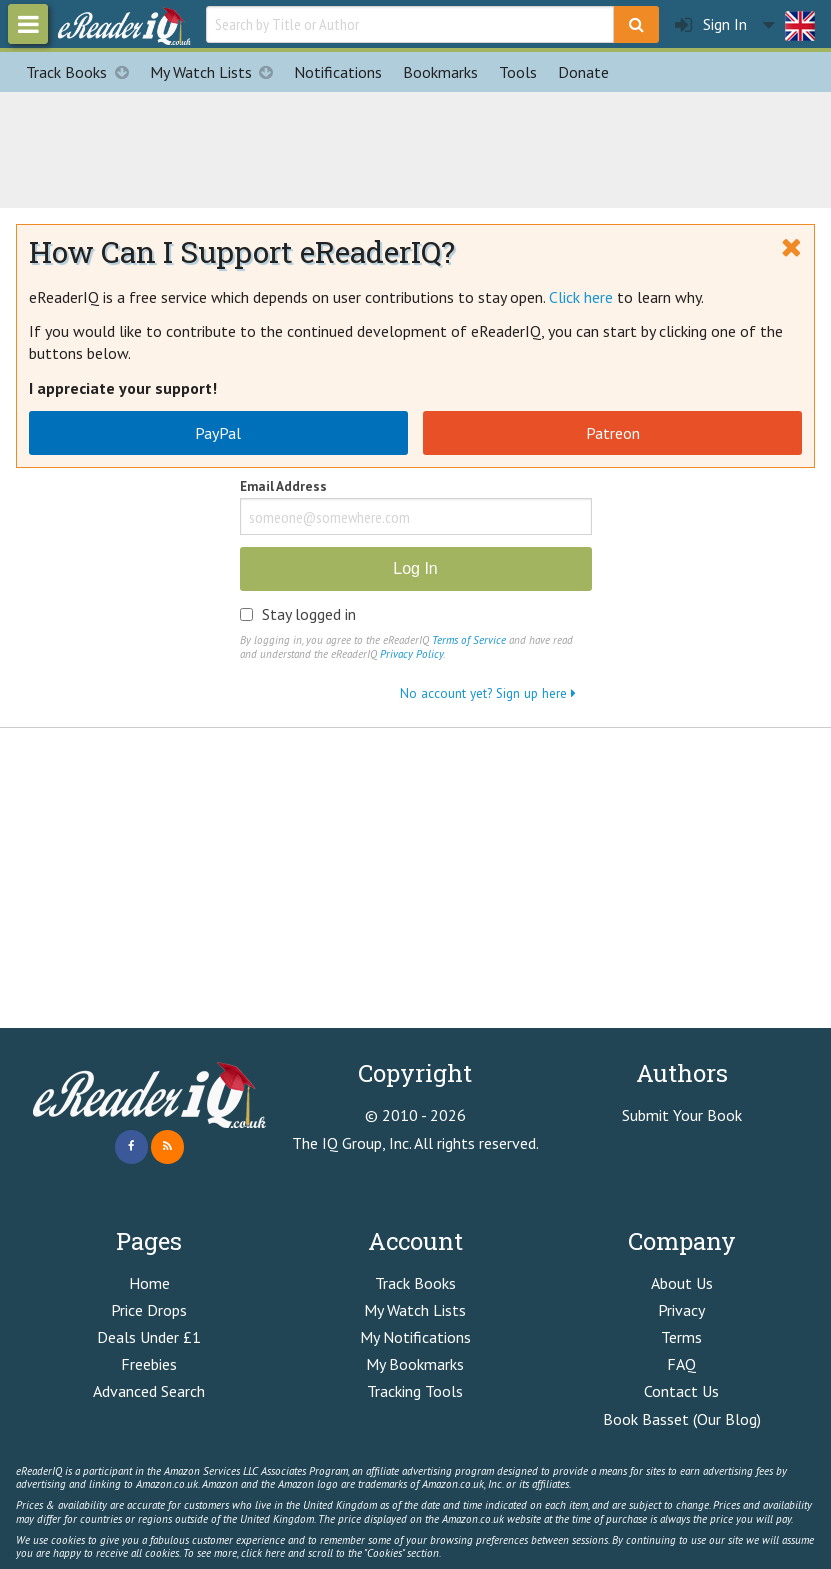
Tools (518, 72)
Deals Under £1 (149, 1337)
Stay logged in (309, 614)
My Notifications (415, 1337)
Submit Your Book (682, 1115)
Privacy (681, 1310)
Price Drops (149, 1310)
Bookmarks (440, 72)
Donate (583, 72)
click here (263, 1553)
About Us (682, 1283)
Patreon (613, 433)
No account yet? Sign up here (488, 693)
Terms (681, 1337)
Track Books (82, 72)
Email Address (283, 487)
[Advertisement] (416, 147)
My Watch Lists (217, 72)
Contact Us (681, 1391)
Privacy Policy (411, 654)
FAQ (681, 1364)
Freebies (149, 1364)
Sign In (711, 24)
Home (149, 1283)
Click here (581, 297)
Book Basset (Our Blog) (682, 1419)
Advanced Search (149, 1391)
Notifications (338, 72)
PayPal (218, 433)
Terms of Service (469, 640)
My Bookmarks (415, 1364)
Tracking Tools (415, 1391)
